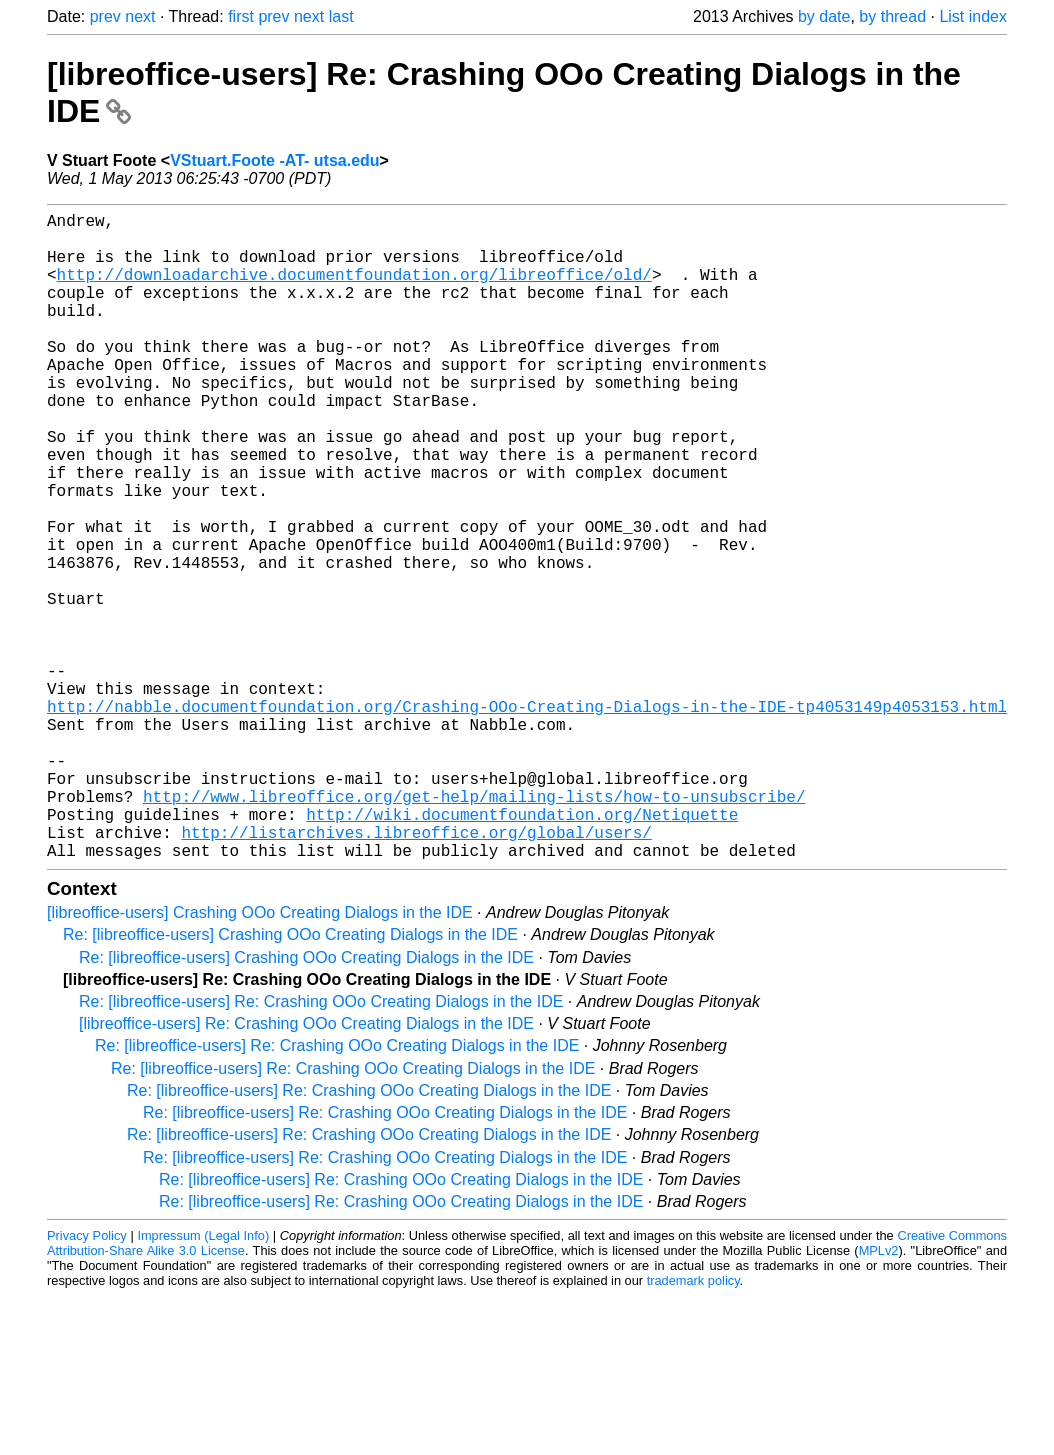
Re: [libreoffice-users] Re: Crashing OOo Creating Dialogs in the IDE (321, 1145)
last (341, 16)
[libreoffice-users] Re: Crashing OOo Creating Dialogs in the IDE (306, 1167)
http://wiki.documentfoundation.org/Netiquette (522, 950)
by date (824, 16)
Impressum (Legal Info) (203, 1379)
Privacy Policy (87, 1379)
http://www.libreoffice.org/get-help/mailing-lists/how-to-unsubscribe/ (474, 928)
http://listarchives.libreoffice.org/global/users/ (416, 972)
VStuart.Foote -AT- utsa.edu (274, 160)
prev (105, 16)
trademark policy (693, 1424)
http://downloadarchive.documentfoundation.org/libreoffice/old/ (354, 290)
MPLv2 (879, 1394)
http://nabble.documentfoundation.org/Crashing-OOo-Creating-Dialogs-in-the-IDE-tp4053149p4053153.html (527, 818)
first (241, 16)
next (140, 16)
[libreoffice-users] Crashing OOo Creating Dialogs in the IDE (260, 1056)
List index (973, 16)
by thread (892, 16)
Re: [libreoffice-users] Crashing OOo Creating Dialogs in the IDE (290, 1078)
